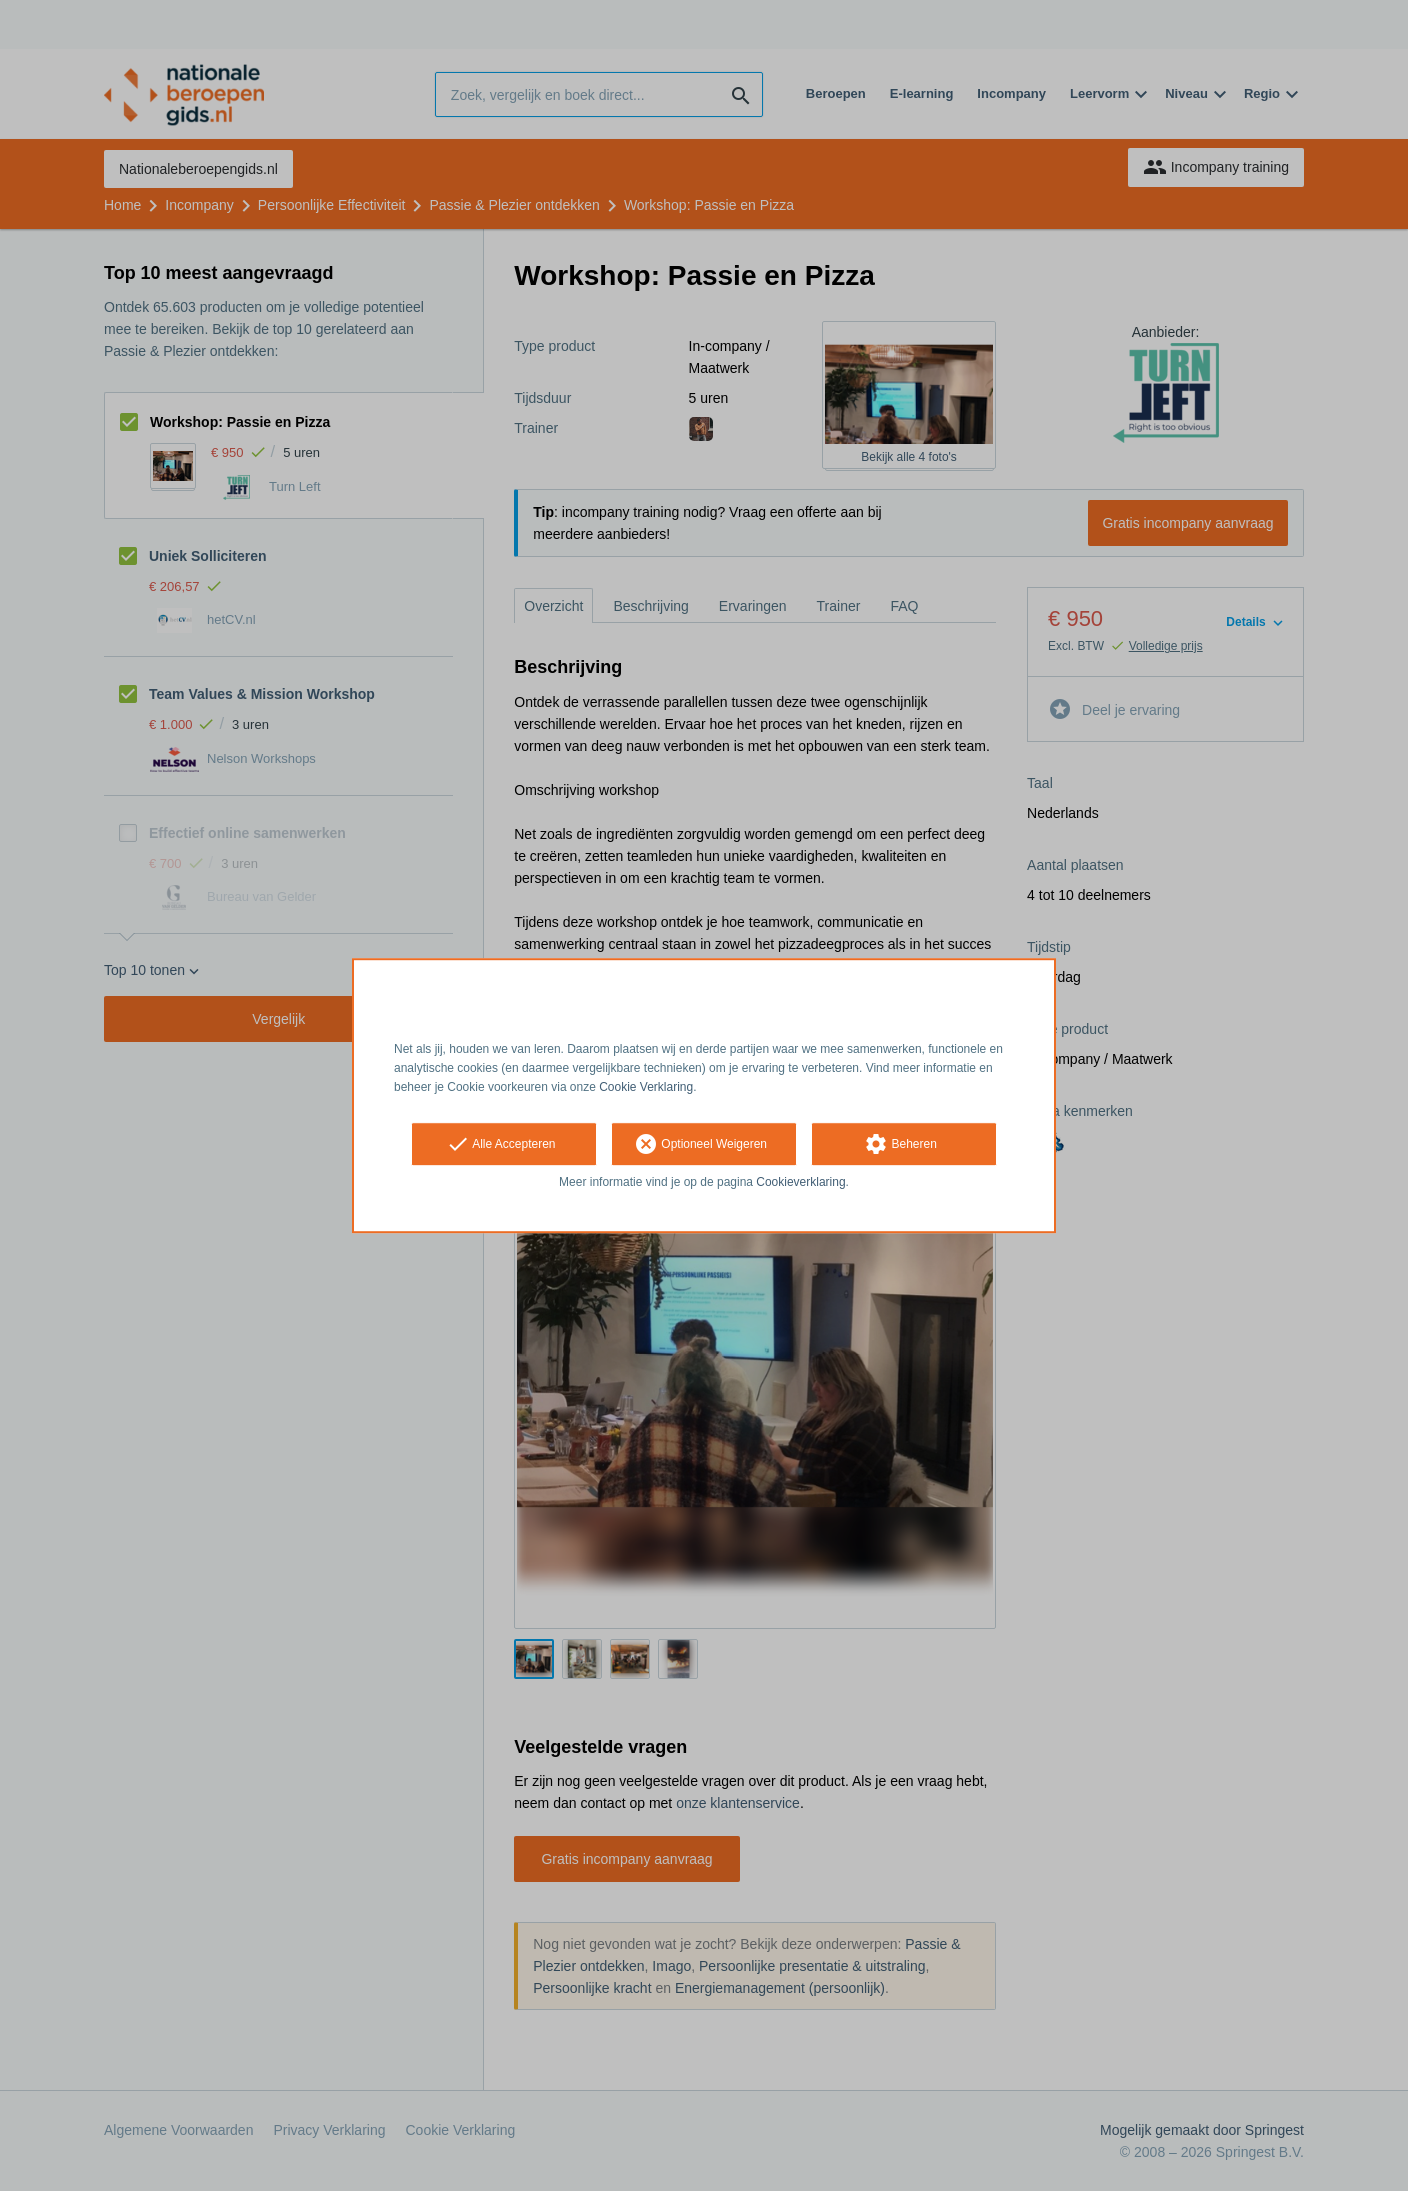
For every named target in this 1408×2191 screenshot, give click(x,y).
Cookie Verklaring (646, 1087)
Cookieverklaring (800, 1183)
